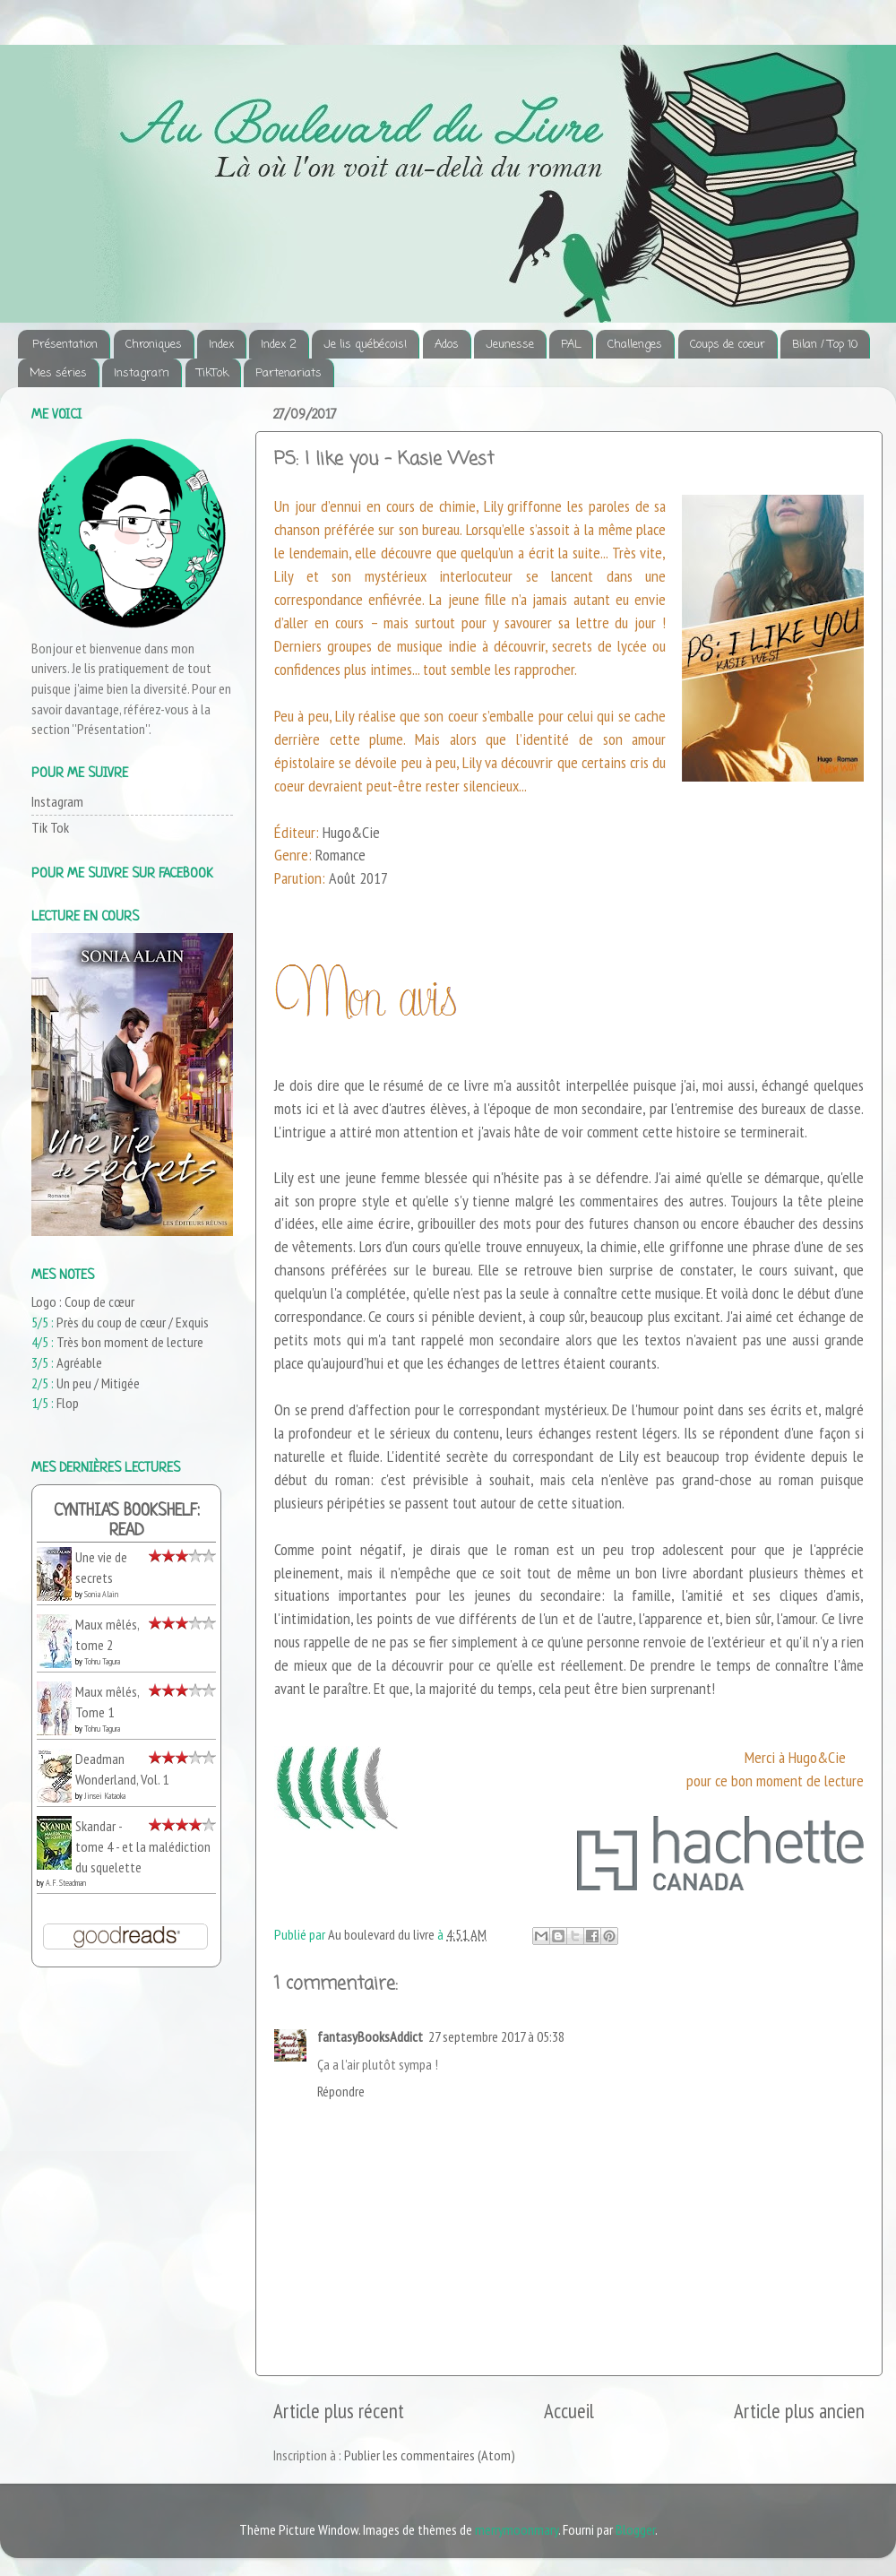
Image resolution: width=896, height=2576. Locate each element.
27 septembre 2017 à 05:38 (496, 2036)
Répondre (341, 2091)
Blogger (635, 2529)
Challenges (634, 344)
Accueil (569, 2411)
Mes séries (58, 373)
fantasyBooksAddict (370, 2036)
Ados (447, 344)
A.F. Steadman (66, 1883)
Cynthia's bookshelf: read (127, 1521)
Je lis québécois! (365, 344)
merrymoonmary (516, 2529)
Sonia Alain (101, 1594)
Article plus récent (338, 2411)
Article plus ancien (799, 2411)
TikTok (212, 373)
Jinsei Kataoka (104, 1796)
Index (221, 344)
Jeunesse (510, 344)
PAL (571, 344)
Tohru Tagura (102, 1661)
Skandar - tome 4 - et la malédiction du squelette (143, 1846)
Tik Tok (50, 827)
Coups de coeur (727, 344)
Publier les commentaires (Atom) (429, 2455)
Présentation (65, 344)
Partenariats (288, 373)
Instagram (141, 373)
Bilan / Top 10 (824, 344)
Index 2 (279, 344)
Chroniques (153, 344)
